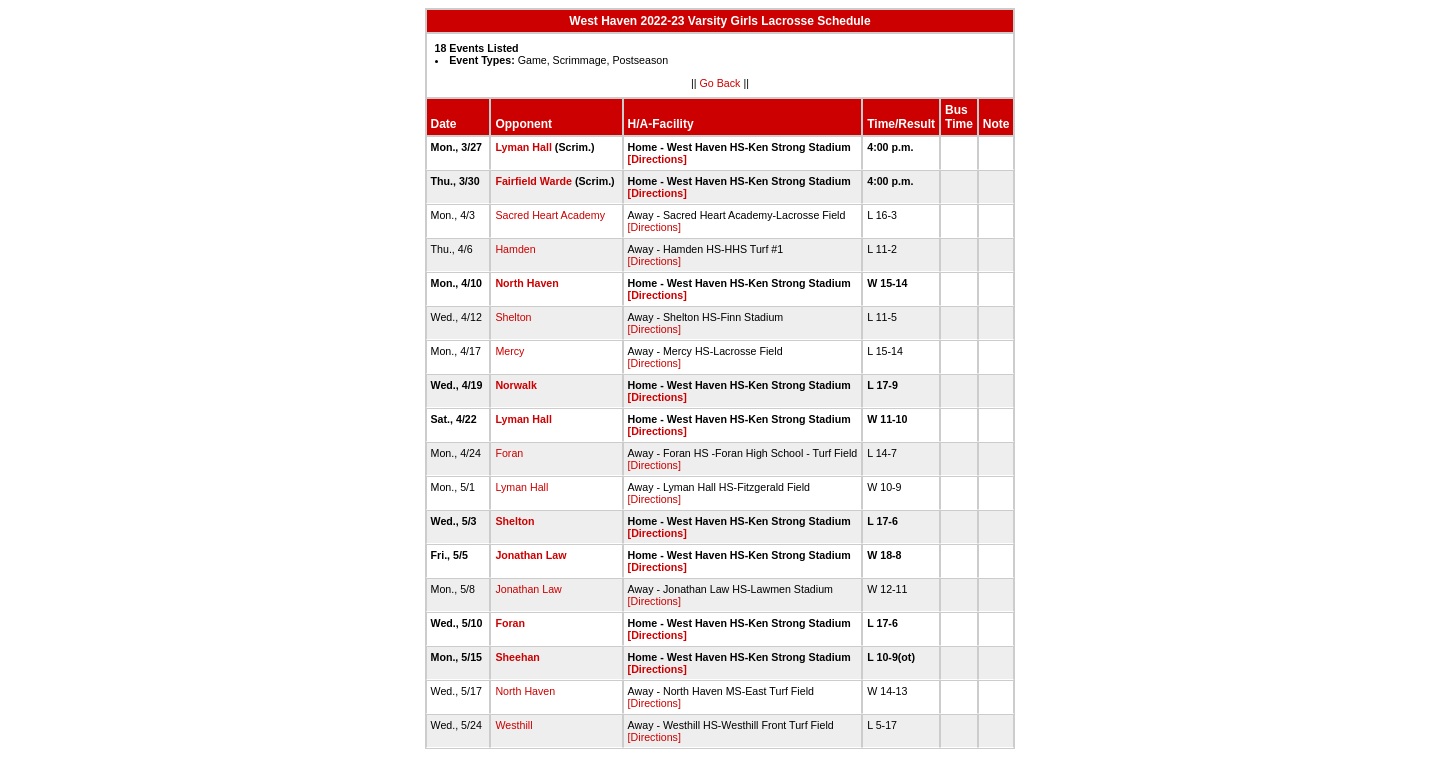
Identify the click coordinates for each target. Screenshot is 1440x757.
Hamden (515, 249)
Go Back (720, 83)
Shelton (513, 317)
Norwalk (515, 385)
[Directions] (657, 159)
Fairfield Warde (533, 181)
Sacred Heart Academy (550, 215)
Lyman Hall (523, 147)
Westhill (513, 725)
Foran (509, 453)
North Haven (526, 283)
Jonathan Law (530, 555)
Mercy (509, 351)
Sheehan (517, 657)
